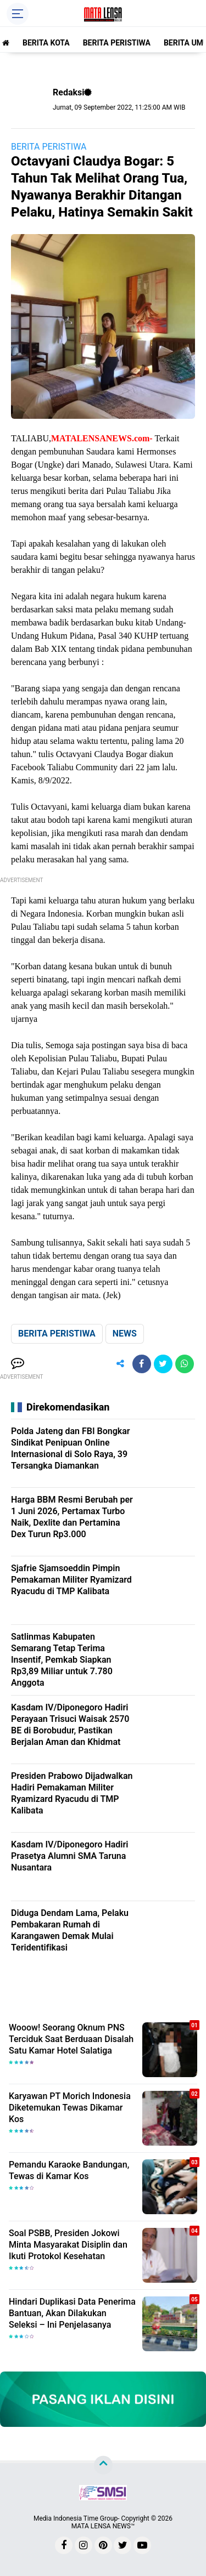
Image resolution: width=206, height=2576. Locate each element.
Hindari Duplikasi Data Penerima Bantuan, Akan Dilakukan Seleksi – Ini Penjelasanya (72, 2313)
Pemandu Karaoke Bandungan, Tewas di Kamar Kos (69, 2170)
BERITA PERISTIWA (117, 42)
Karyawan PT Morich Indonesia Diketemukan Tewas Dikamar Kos (70, 2107)
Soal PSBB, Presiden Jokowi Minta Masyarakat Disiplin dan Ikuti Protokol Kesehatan (68, 2244)
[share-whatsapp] (184, 1364)
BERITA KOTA (46, 42)
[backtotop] (103, 2465)
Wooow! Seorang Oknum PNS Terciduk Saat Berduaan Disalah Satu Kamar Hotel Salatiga (71, 2039)
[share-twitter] (163, 1364)
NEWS (125, 1333)
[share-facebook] (141, 1364)
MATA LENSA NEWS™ (103, 2526)
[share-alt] (120, 1364)
